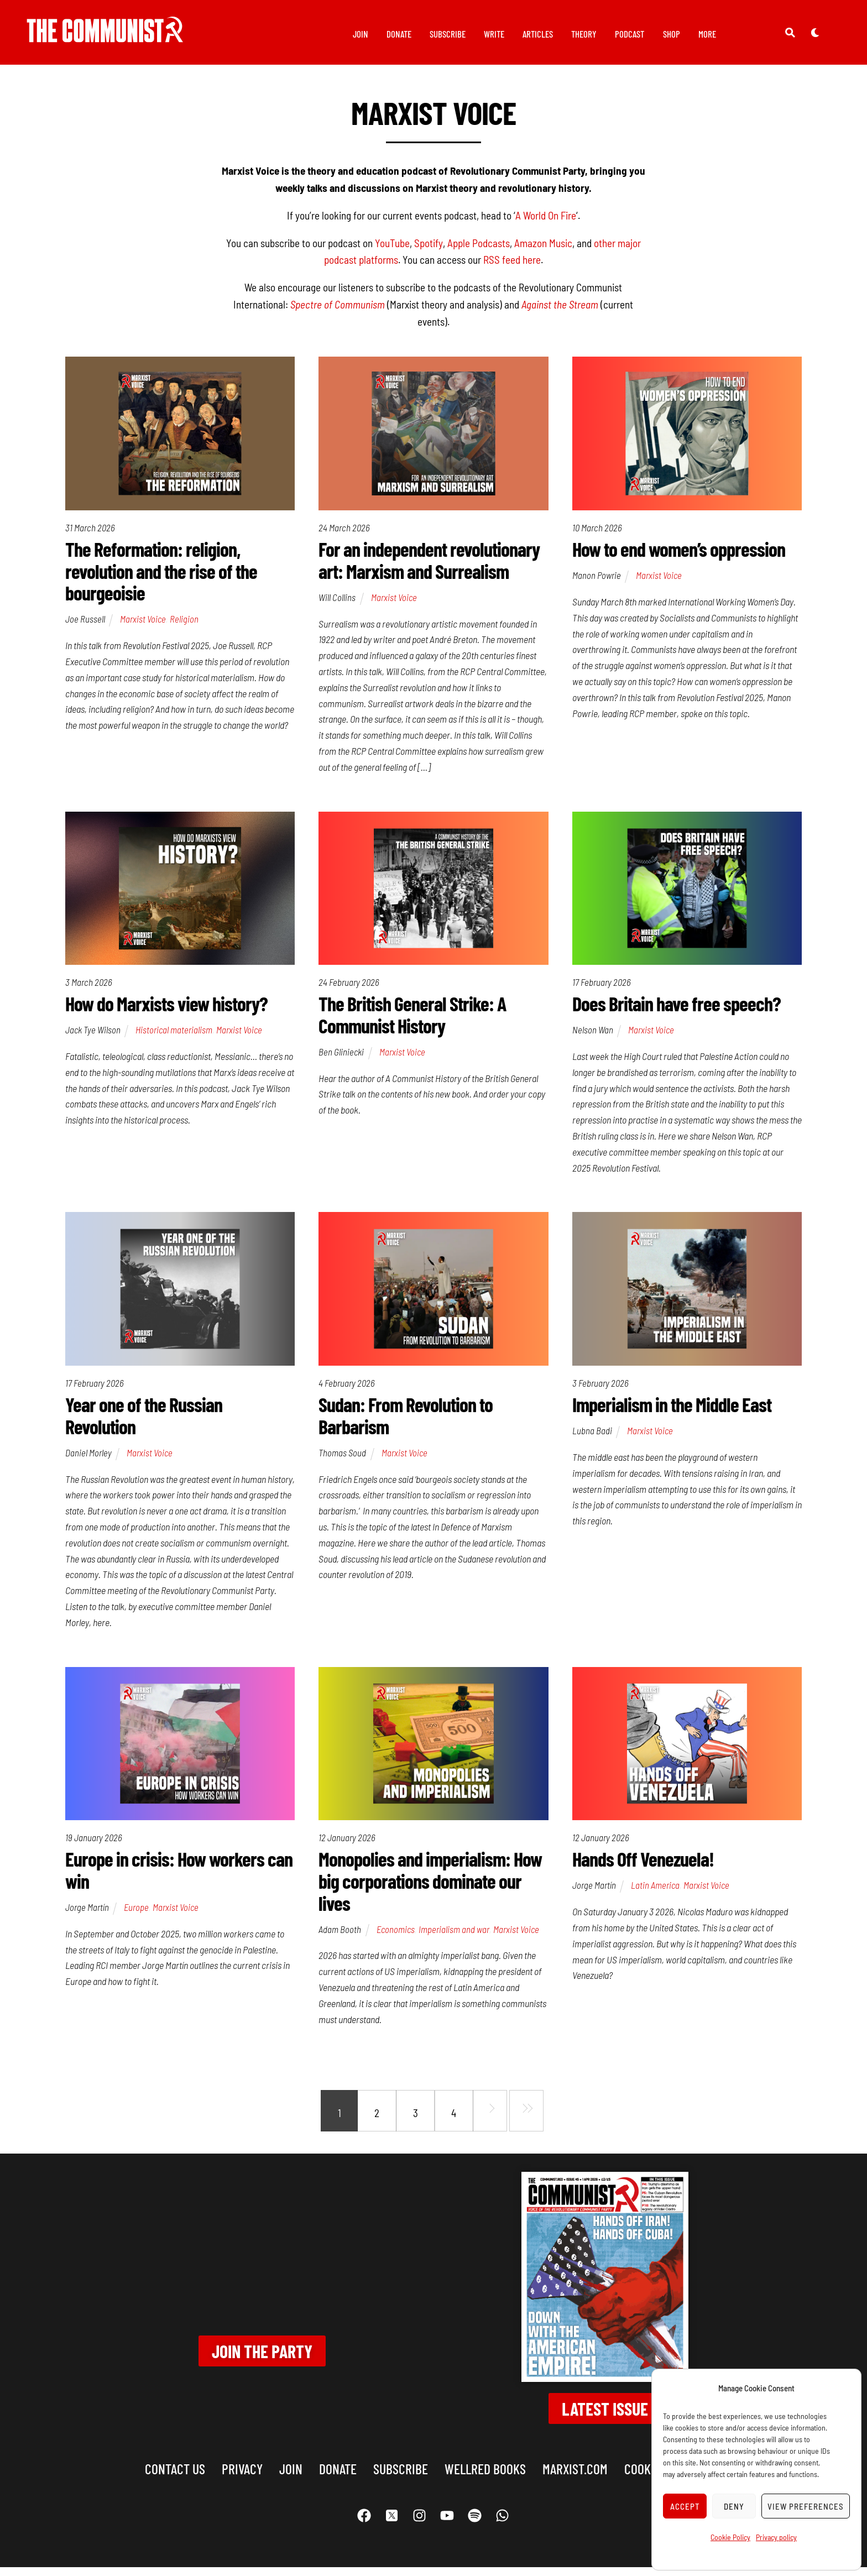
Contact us (175, 2477)
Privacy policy (776, 2537)
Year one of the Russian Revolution (143, 1423)
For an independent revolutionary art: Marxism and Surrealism (429, 566)
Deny (734, 2506)
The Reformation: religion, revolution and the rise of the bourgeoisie (161, 577)
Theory (584, 33)
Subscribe (448, 33)
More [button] (707, 33)
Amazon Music (543, 248)
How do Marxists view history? (166, 1011)
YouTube (392, 248)
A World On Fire (545, 221)
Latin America (655, 1894)
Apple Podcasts (478, 248)
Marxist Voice (143, 625)
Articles (538, 33)
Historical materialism (173, 1037)
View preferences (805, 2506)
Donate (399, 33)
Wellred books (485, 2477)
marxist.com (575, 2477)
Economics (396, 1937)
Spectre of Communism (337, 310)
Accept (685, 2506)
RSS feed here (512, 265)
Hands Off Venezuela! (643, 1868)
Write (494, 33)
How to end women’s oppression (678, 555)
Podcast (629, 33)
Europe (136, 1916)
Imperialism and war (454, 1937)
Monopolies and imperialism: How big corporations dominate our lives (430, 1890)
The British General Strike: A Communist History (412, 1022)
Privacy (242, 2477)
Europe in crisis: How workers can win (179, 1879)
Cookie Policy (730, 2537)
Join (360, 33)
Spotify (428, 248)
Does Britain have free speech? (676, 1011)
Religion (184, 625)
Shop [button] (671, 33)
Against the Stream (559, 310)
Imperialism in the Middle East (671, 1412)
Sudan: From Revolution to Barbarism (405, 1423)
